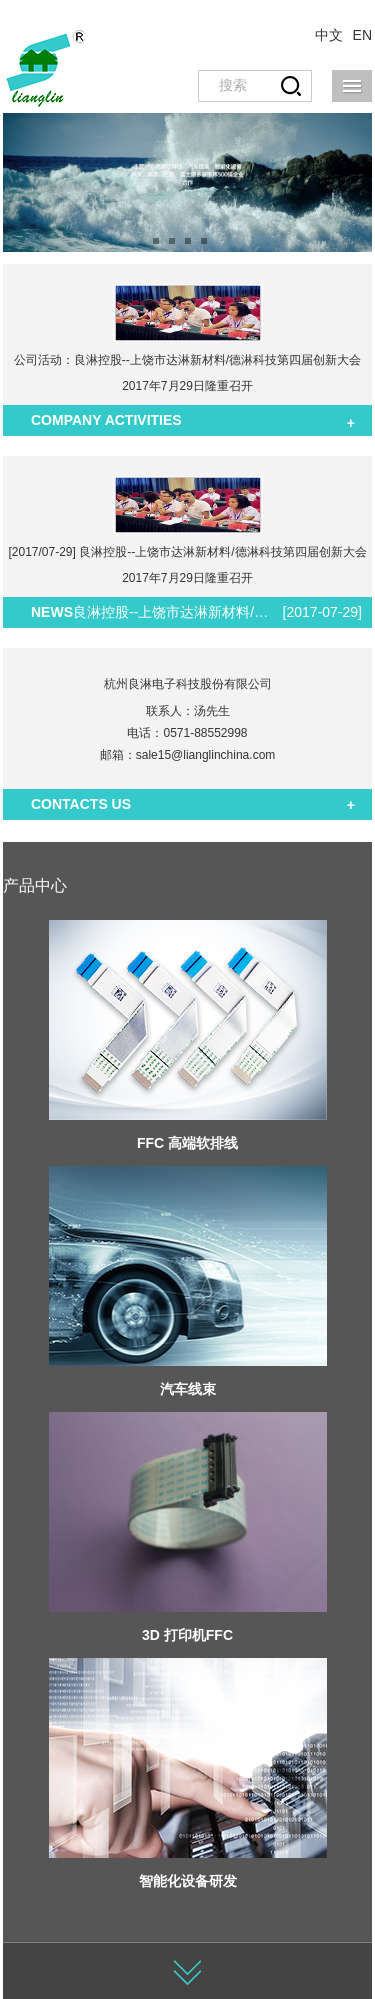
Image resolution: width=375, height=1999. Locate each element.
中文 (329, 35)
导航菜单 (352, 86)
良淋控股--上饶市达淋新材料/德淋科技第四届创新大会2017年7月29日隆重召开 (173, 612)
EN (362, 35)
